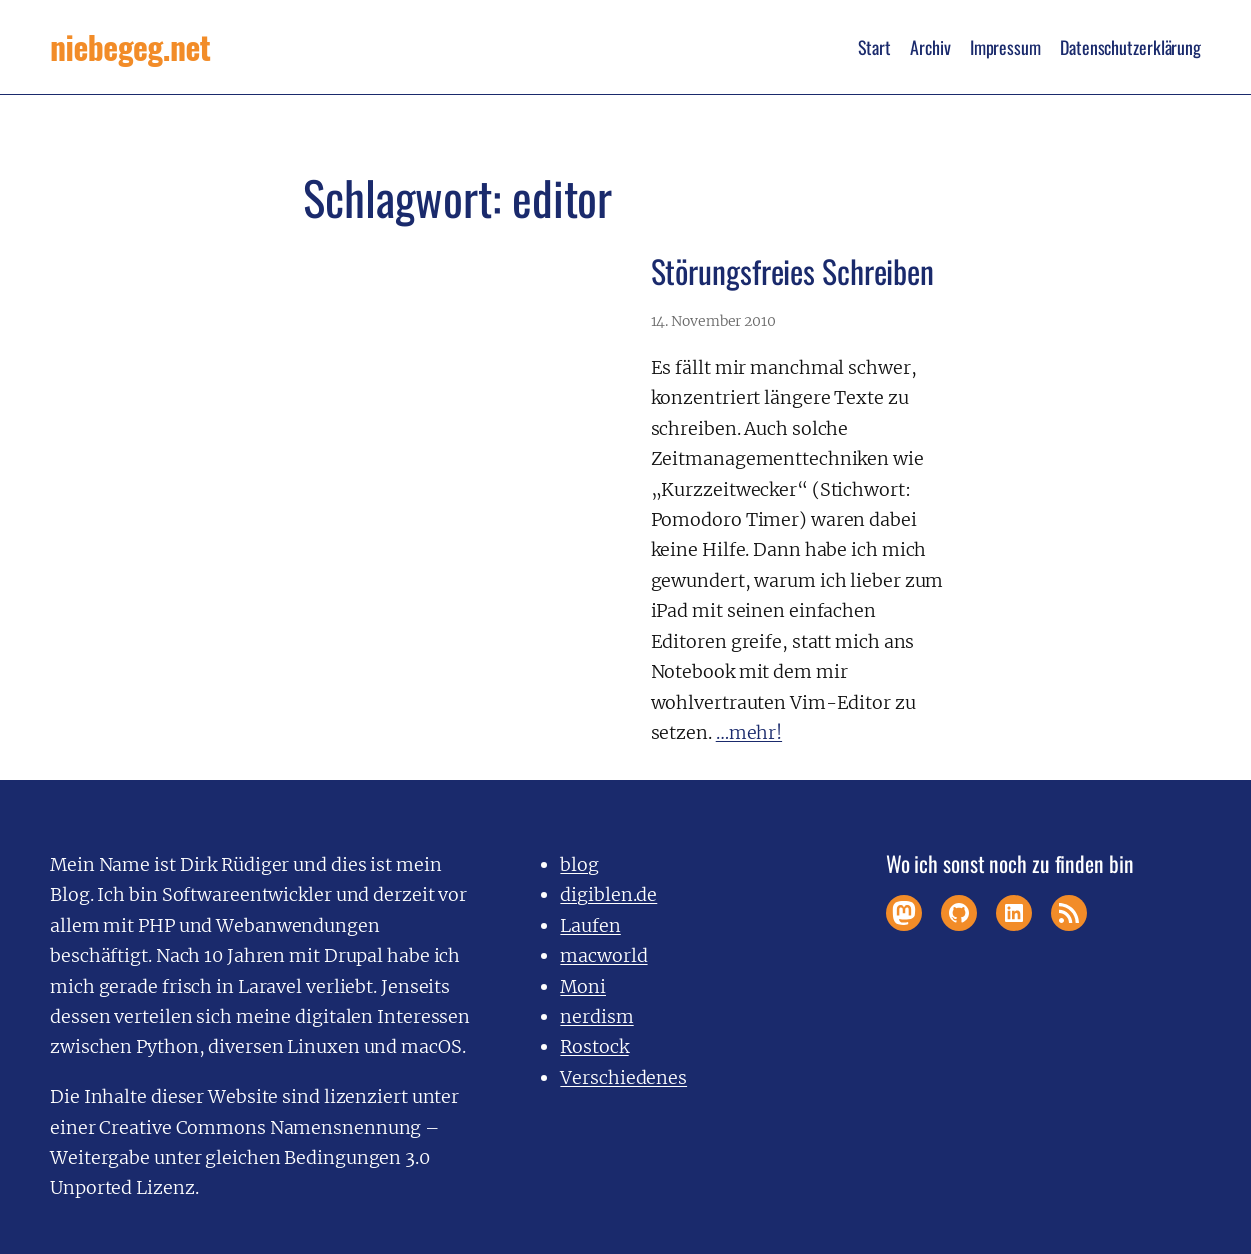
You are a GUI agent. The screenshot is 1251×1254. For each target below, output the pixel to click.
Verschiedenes (623, 1077)
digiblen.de (608, 894)
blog (579, 864)
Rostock (594, 1046)
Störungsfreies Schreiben (793, 270)
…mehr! (749, 732)
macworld (603, 955)
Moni (583, 986)
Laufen (590, 925)
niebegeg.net (130, 46)
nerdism (596, 1016)
